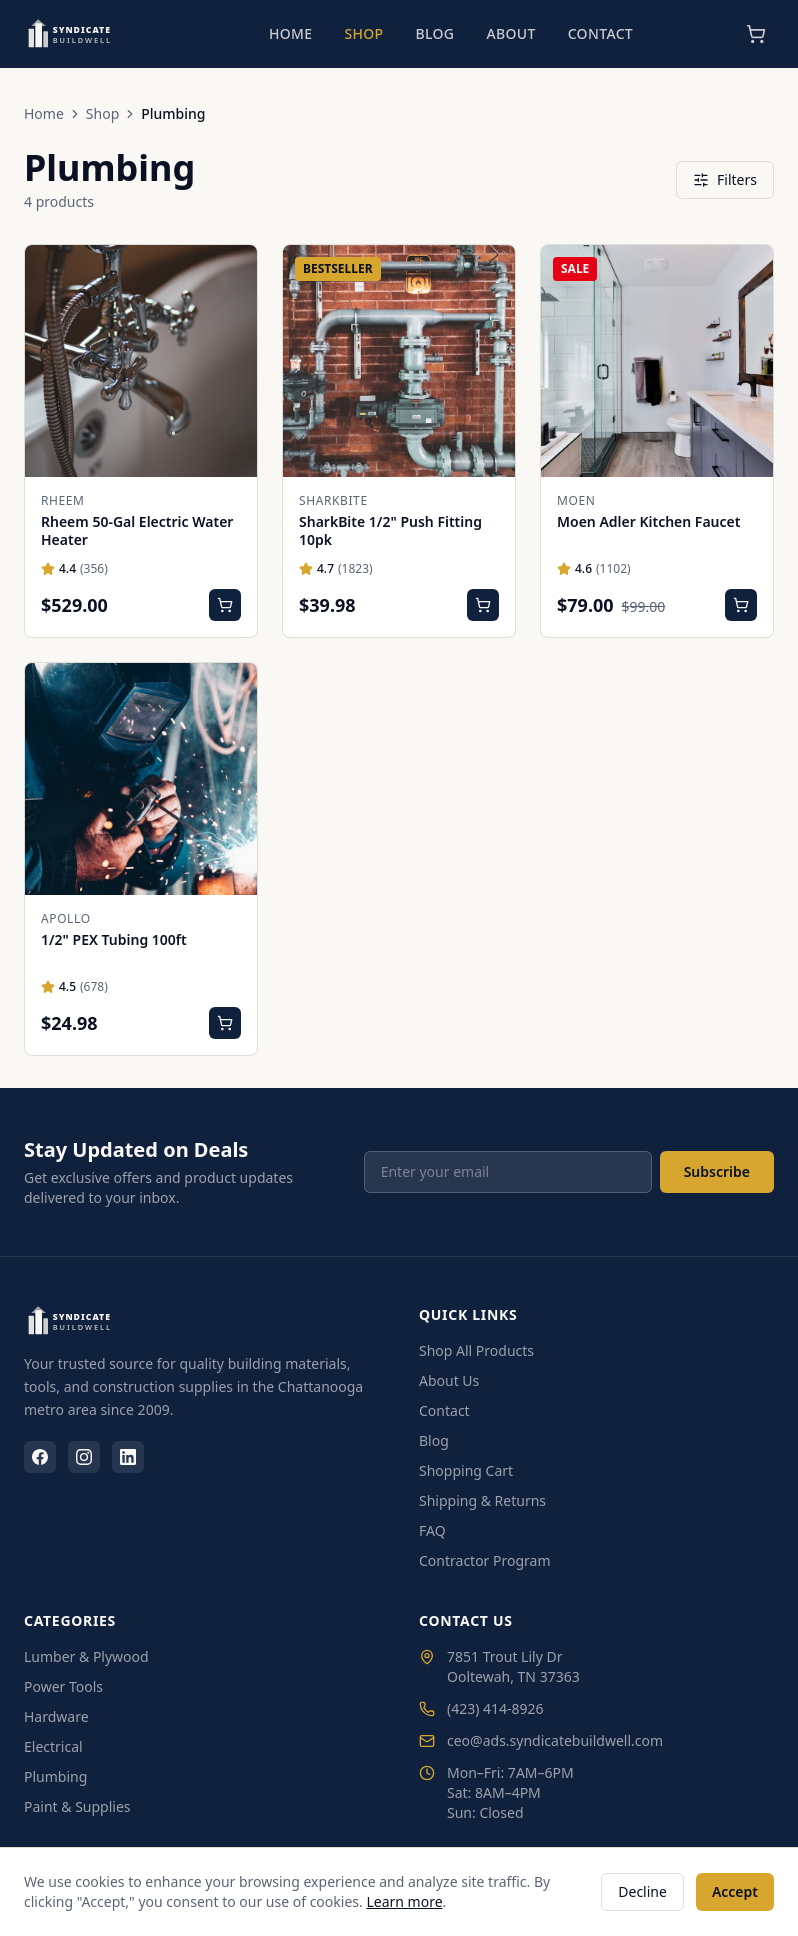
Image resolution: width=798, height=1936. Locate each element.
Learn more (404, 1901)
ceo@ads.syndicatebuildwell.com (541, 1740)
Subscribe (717, 1171)
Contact (600, 33)
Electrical (53, 1746)
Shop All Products (476, 1350)
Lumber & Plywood (86, 1656)
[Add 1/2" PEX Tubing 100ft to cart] (225, 1023)
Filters (725, 179)
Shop (363, 33)
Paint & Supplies (77, 1806)
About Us (449, 1380)
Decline (642, 1891)
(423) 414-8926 (481, 1708)
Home (291, 33)
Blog (434, 33)
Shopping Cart (466, 1470)
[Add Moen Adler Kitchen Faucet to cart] (741, 605)
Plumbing (55, 1776)
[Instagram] (84, 1457)
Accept (735, 1891)
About (510, 33)
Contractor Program (485, 1560)
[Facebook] (40, 1457)
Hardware (56, 1716)
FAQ (432, 1530)
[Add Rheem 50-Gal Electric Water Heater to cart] (225, 605)
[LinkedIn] (128, 1457)
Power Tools (63, 1686)
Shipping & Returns (482, 1500)
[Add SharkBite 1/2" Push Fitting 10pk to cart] (483, 605)
